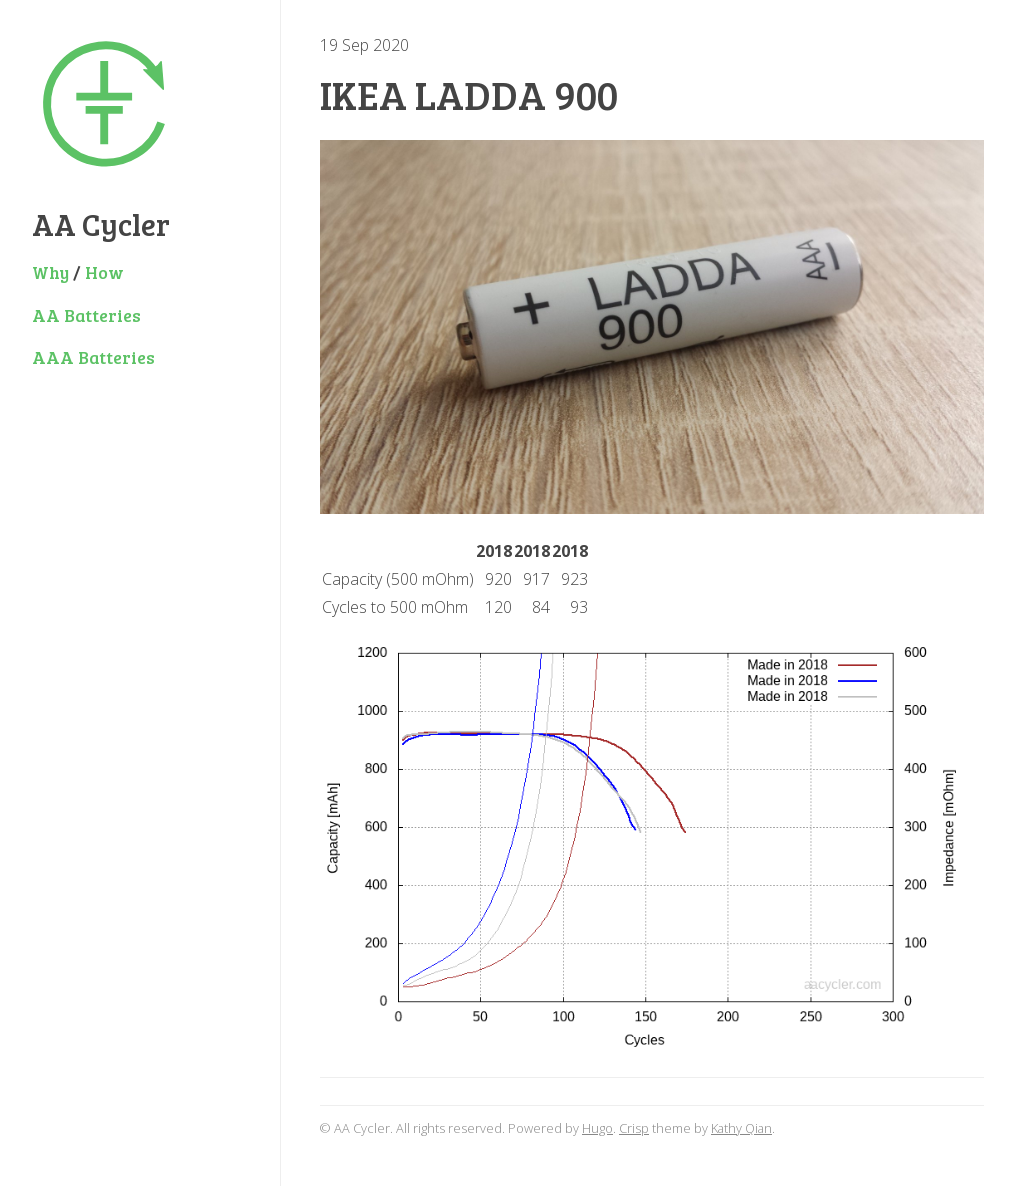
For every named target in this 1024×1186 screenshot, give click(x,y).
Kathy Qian (741, 1128)
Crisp (634, 1128)
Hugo (597, 1128)
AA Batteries (86, 315)
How (104, 272)
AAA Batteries (93, 357)
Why (50, 272)
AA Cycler (101, 224)
